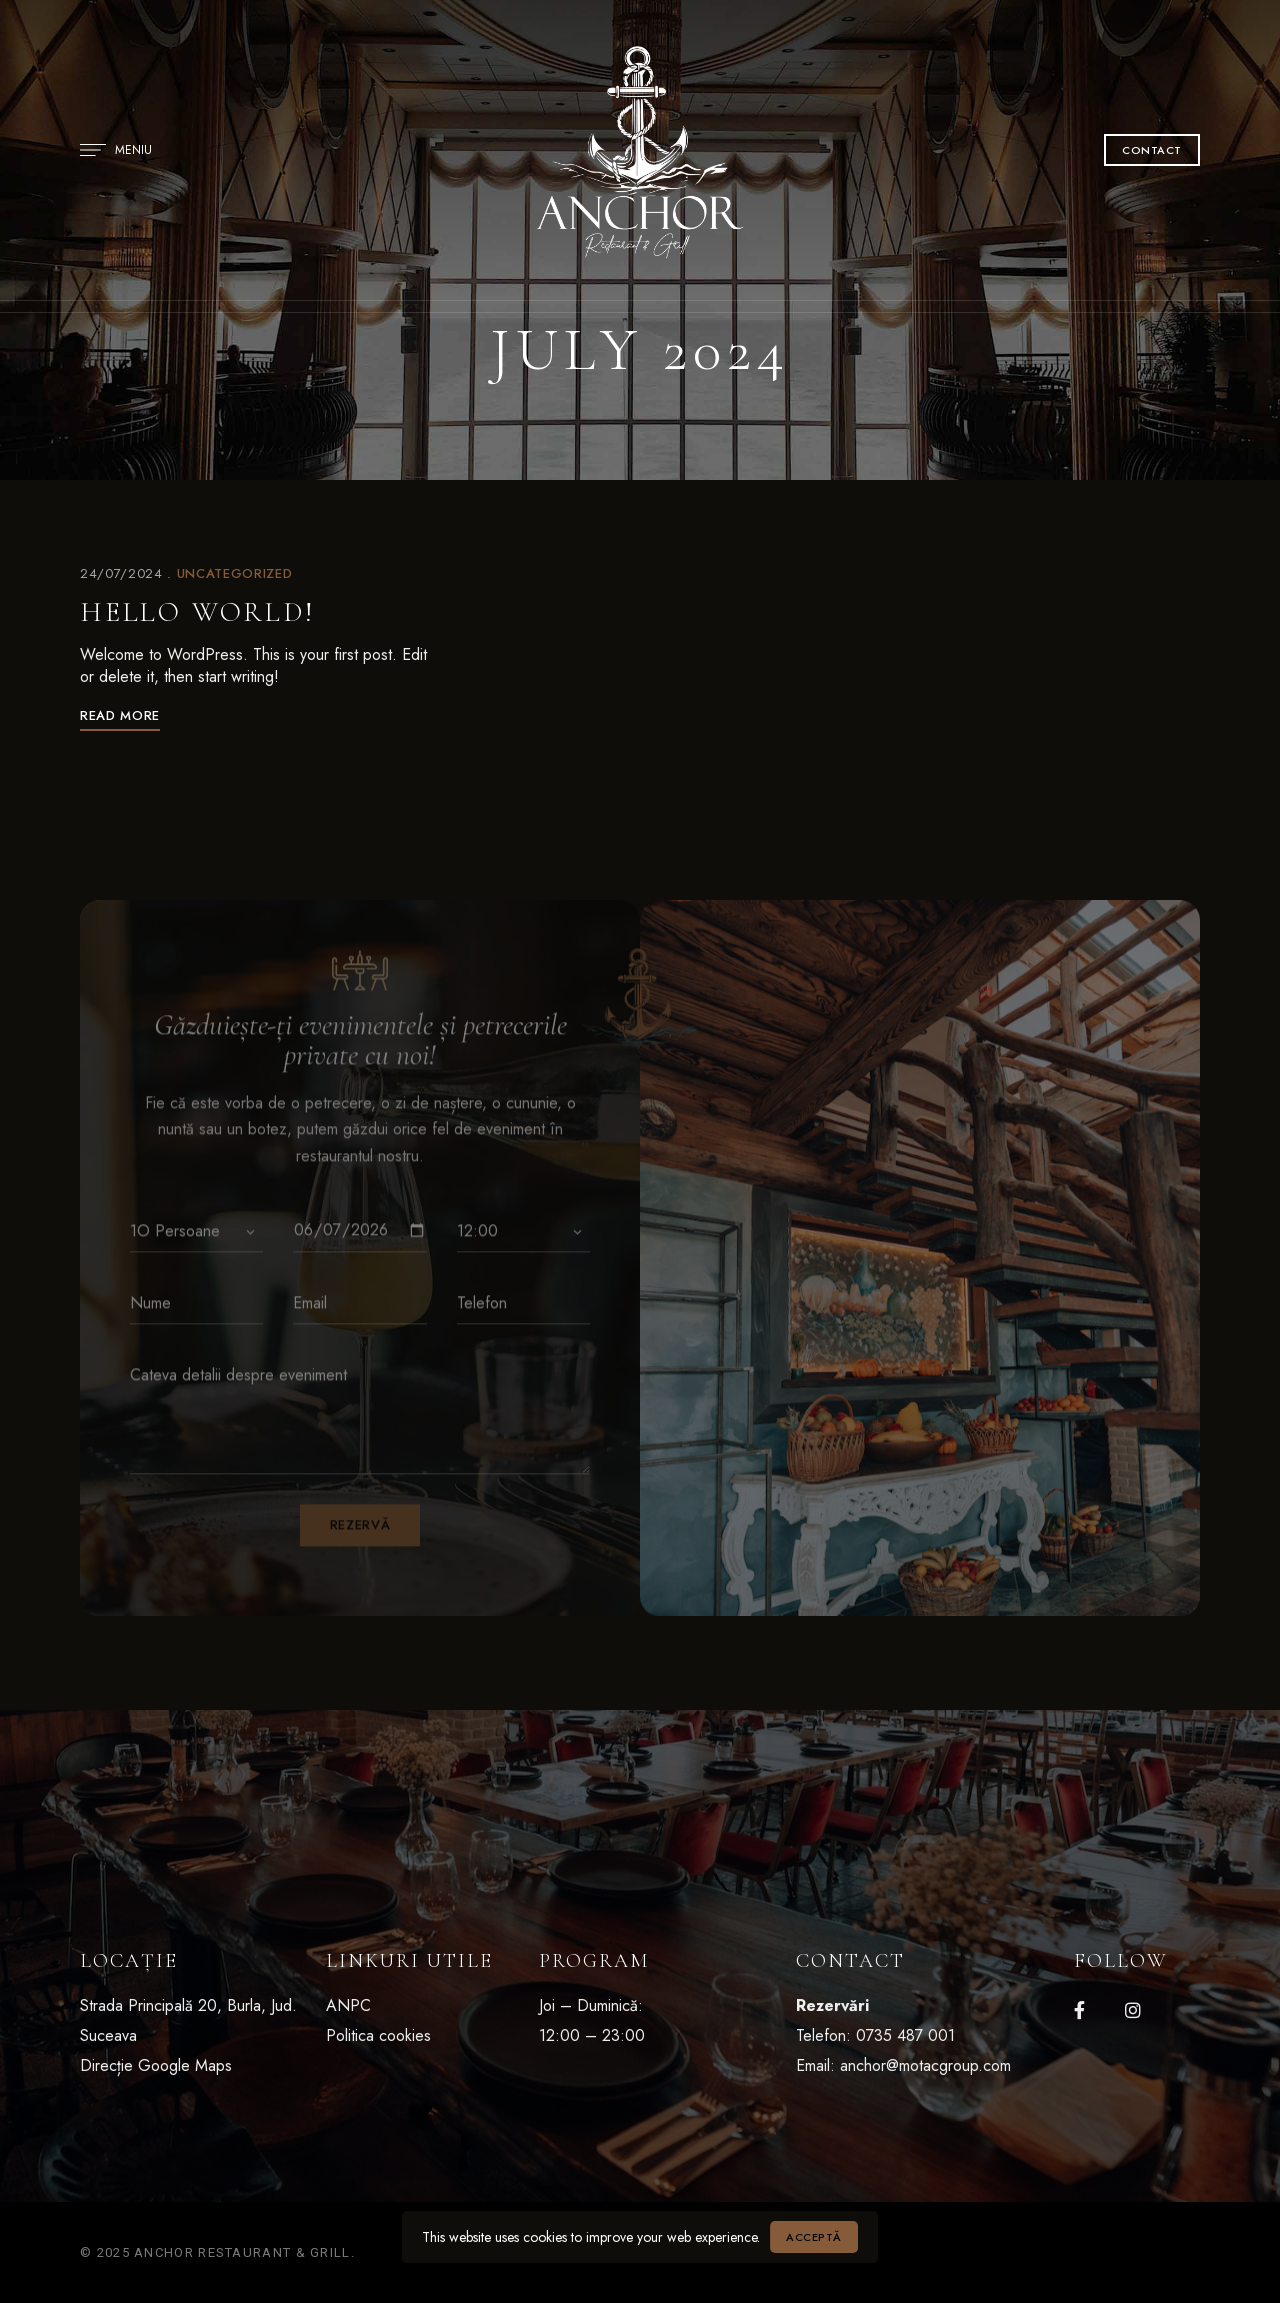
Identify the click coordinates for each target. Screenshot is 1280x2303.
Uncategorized (234, 573)
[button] (1152, 150)
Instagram (1133, 2010)
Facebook (1079, 2010)
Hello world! (197, 612)
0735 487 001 (905, 2035)
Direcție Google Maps (156, 2065)
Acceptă (814, 2237)
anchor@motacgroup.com (925, 2065)
